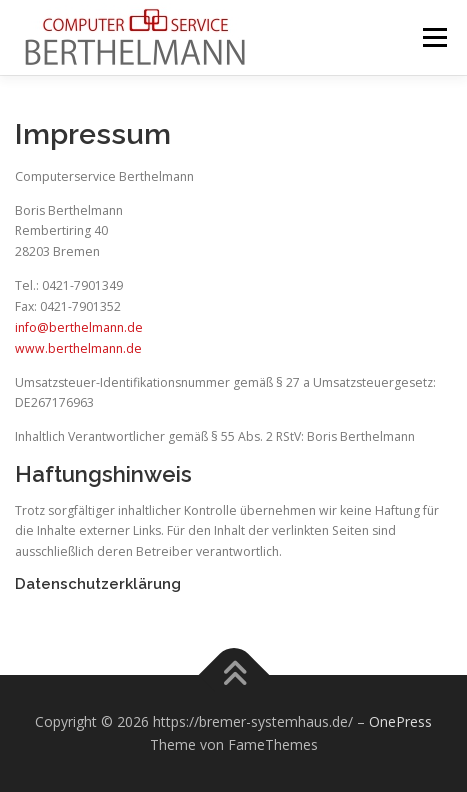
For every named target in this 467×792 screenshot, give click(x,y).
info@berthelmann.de (79, 327)
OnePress (400, 721)
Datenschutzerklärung (98, 583)
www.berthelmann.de (78, 348)
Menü (433, 37)
